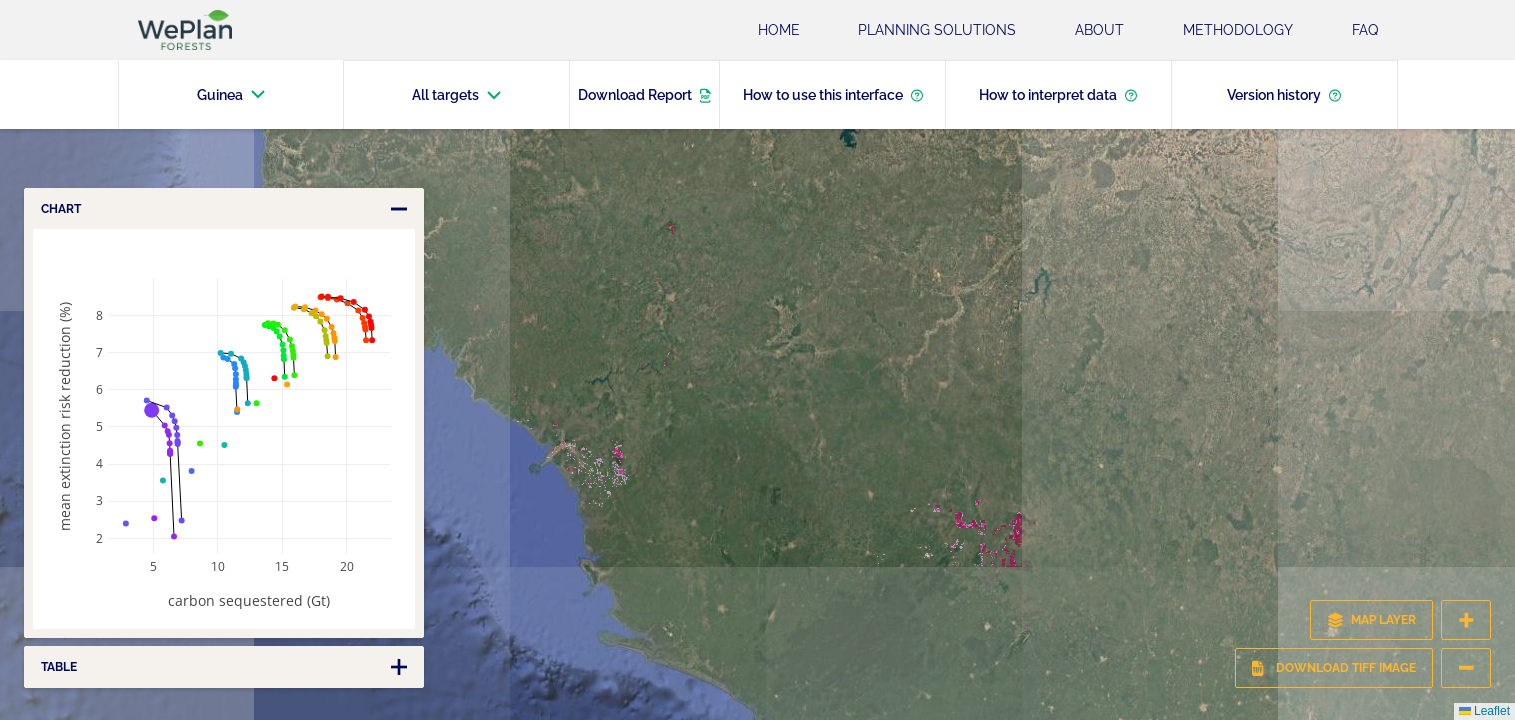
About (1099, 30)
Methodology (1238, 30)
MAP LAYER (1371, 620)
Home (779, 30)
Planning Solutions (937, 30)
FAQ (1365, 30)
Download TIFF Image (1334, 668)
